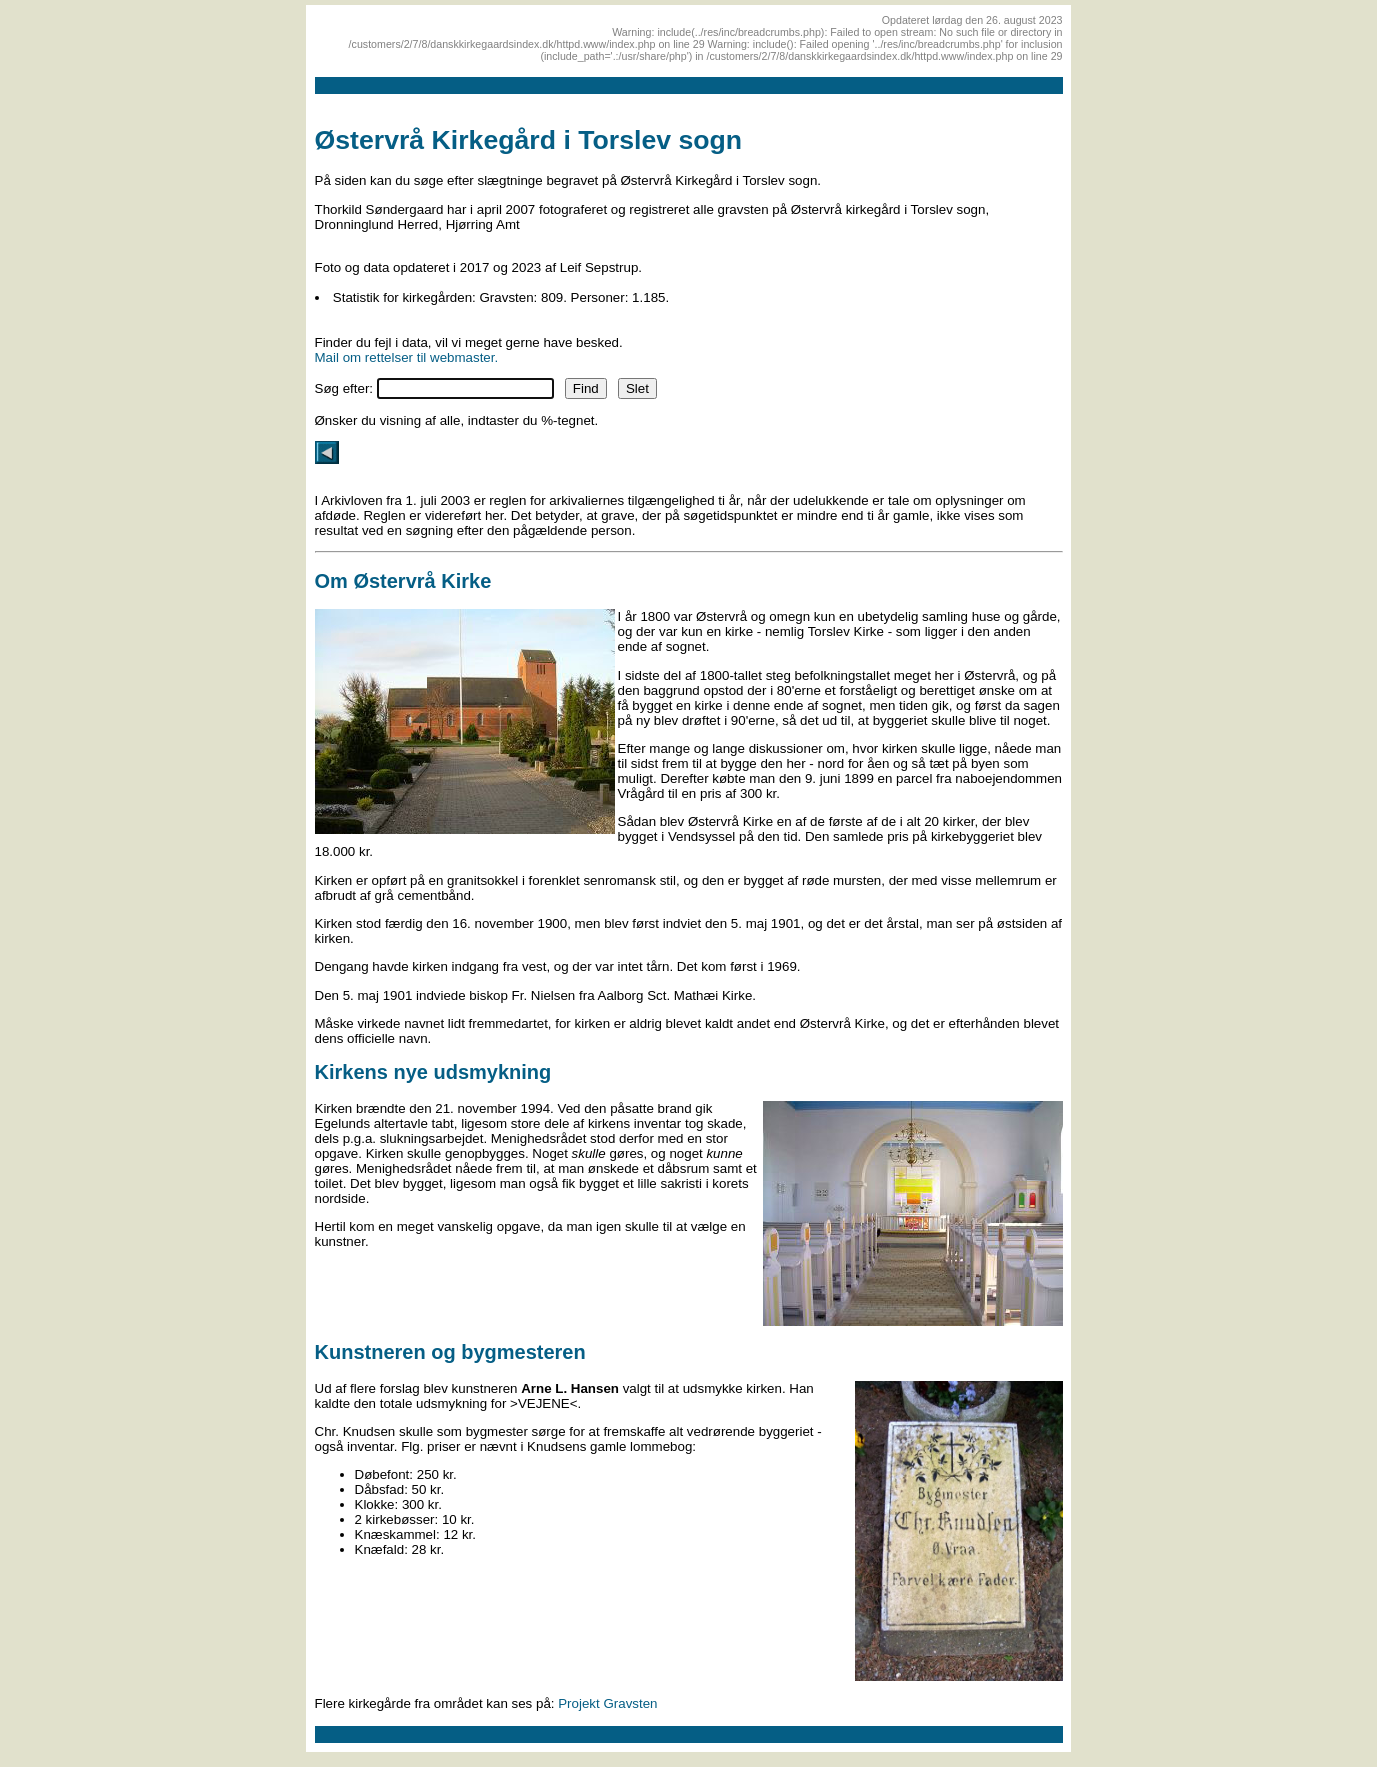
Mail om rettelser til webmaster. (407, 357)
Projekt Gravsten (607, 1703)
